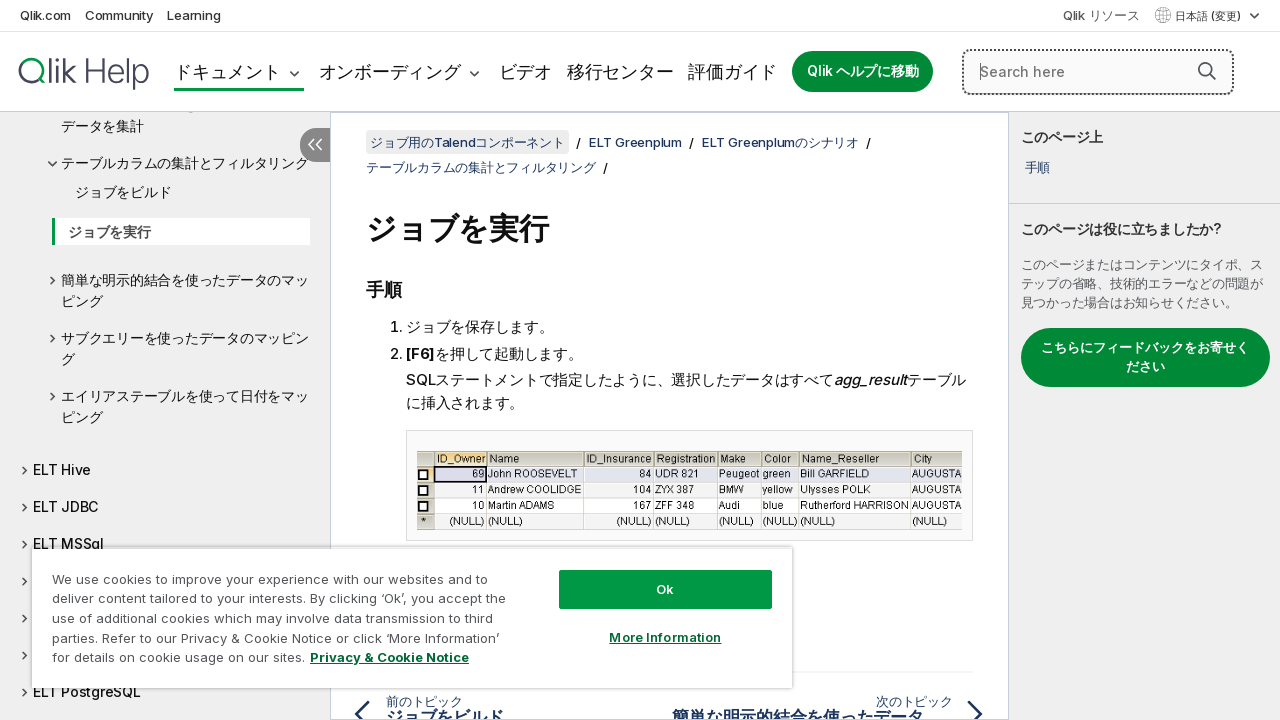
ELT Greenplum (635, 142)
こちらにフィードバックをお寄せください (1145, 357)
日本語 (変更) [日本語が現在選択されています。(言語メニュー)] (1209, 16)
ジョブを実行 (109, 231)
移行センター (620, 71)
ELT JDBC (65, 506)
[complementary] (1144, 416)
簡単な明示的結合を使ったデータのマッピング (185, 290)
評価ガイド (732, 71)
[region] (403, 610)
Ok (650, 574)
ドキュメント (227, 71)
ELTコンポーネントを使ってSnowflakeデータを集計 (185, 115)
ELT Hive (62, 469)
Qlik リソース (1101, 15)
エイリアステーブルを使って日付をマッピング (185, 406)
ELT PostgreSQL (87, 691)
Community (119, 15)
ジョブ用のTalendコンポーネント (467, 142)
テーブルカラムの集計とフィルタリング (185, 162)
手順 (1038, 167)
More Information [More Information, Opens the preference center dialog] (650, 622)
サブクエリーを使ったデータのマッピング (185, 348)
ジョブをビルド (123, 191)
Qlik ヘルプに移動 (862, 71)
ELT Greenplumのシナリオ (780, 142)
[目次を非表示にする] (315, 145)
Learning (193, 15)
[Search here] (1098, 72)
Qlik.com (45, 15)
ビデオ (525, 71)
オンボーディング (390, 71)
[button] (1207, 71)
